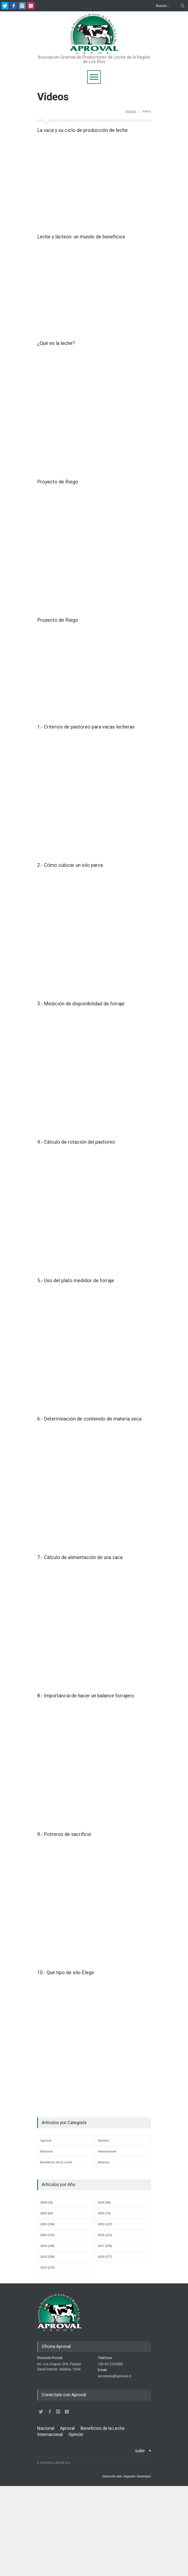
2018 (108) (47, 2246)
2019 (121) (105, 2235)
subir (140, 2450)
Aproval (45, 2140)
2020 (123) (47, 2235)
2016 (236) (47, 2256)
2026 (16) (46, 2202)
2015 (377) (105, 2256)
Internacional (107, 2151)
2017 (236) (105, 2246)
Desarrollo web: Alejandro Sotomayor (126, 2476)
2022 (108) (47, 2224)
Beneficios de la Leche (56, 2162)
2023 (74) (104, 2213)
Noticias (103, 2162)
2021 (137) (105, 2224)
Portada (130, 111)
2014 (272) (47, 2267)
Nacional (46, 2151)
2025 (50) (104, 2202)
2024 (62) (46, 2213)
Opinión (103, 2140)
